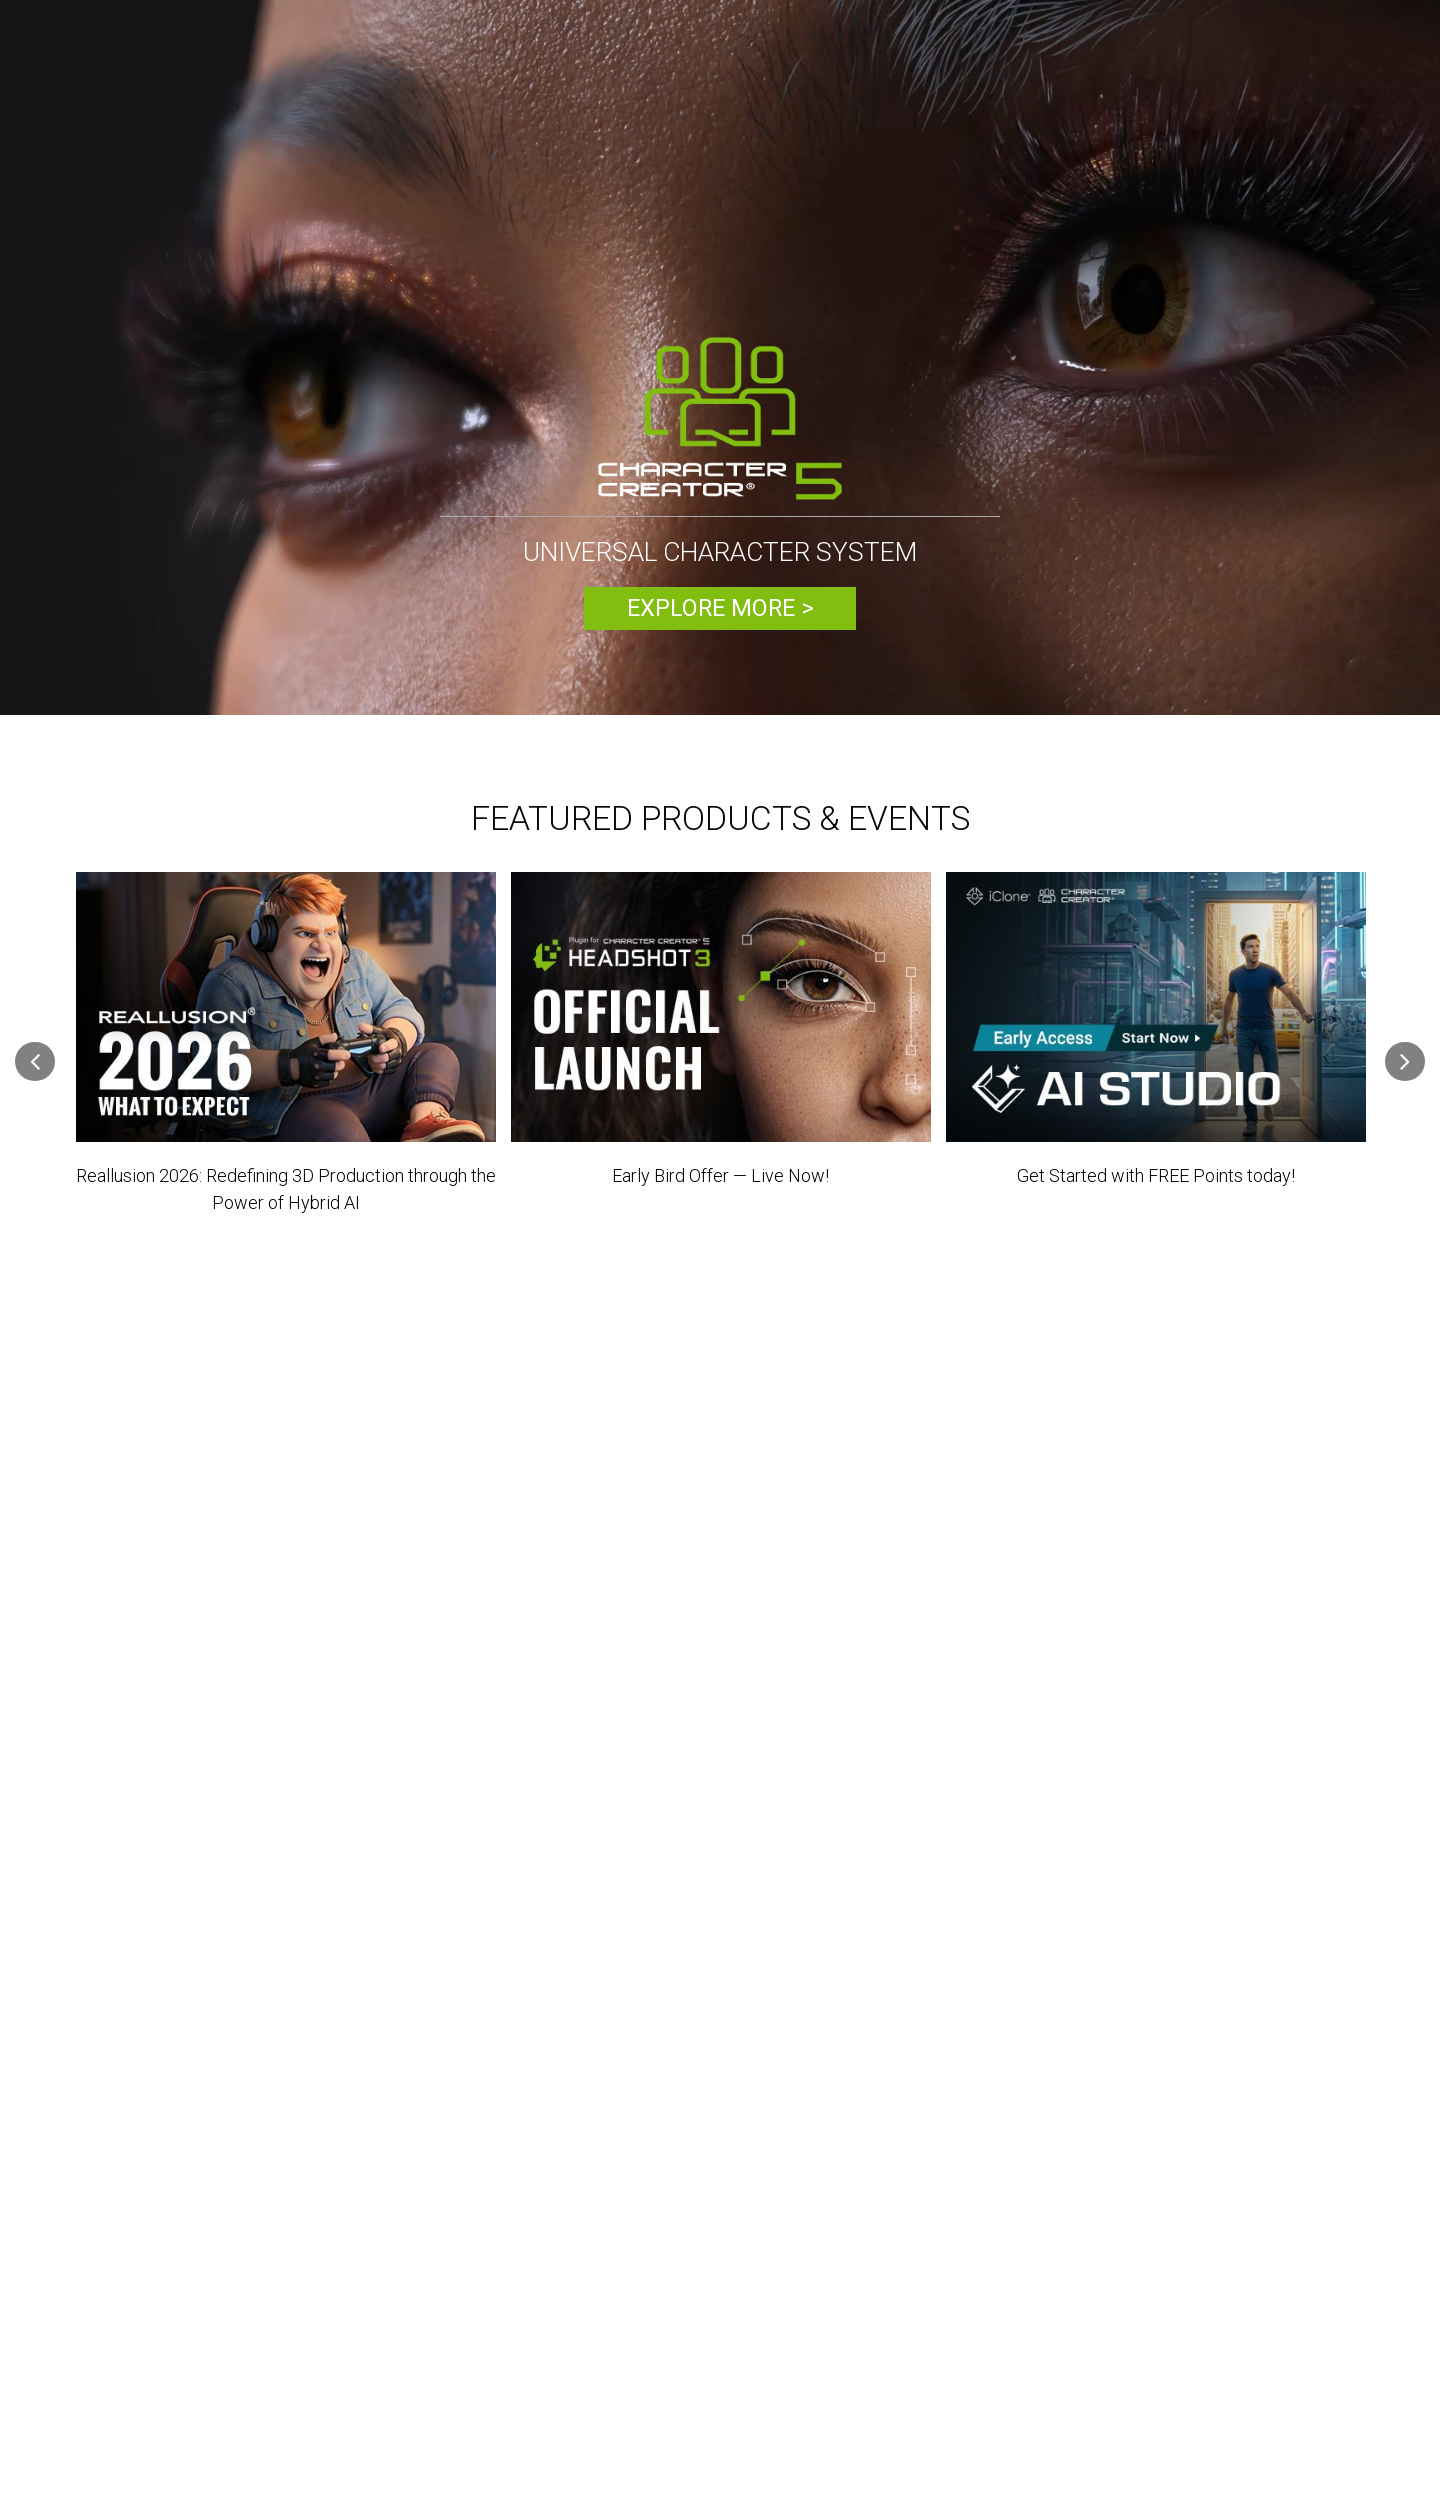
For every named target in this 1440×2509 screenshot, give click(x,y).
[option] (720, 360)
